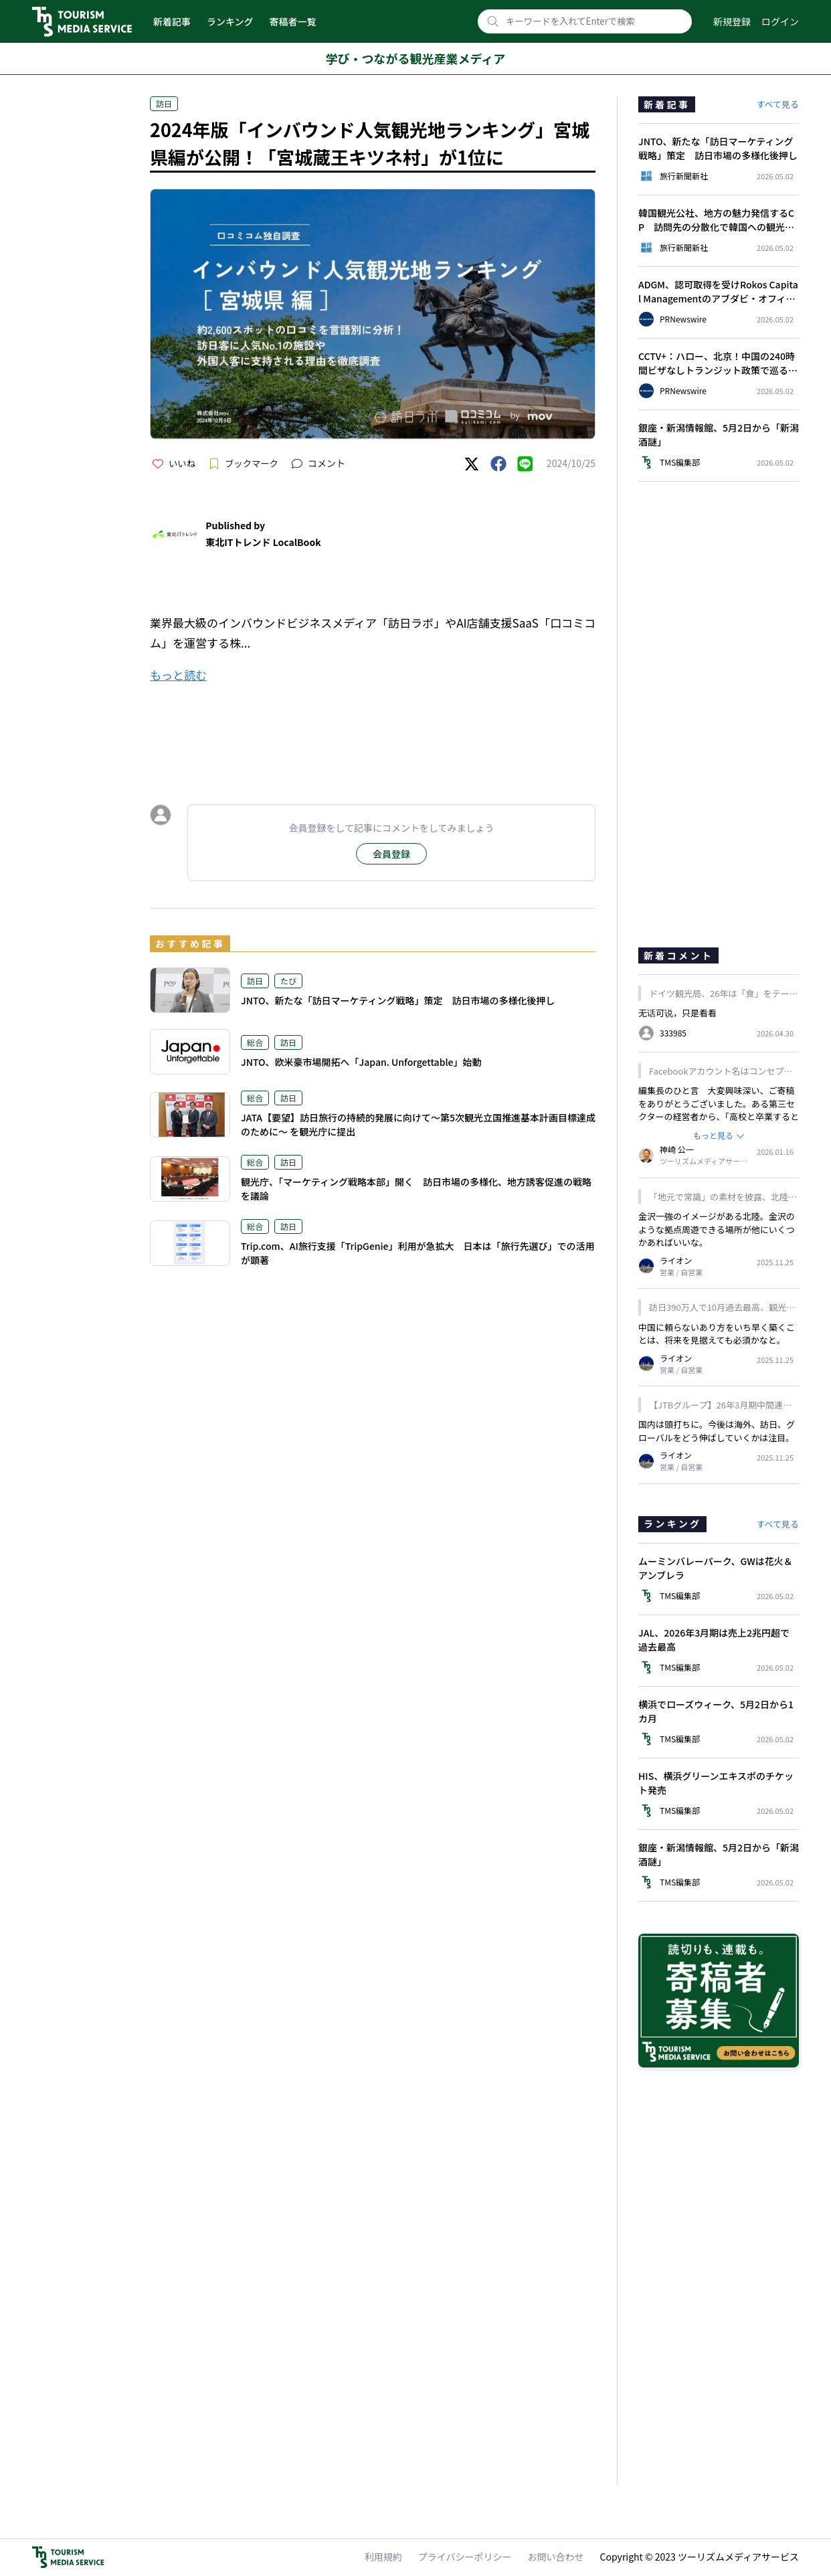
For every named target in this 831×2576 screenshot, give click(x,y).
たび (288, 980)
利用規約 (383, 2556)
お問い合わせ (556, 2556)
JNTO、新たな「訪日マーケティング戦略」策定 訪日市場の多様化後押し (398, 1000)
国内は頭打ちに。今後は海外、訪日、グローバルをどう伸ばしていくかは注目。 (716, 1431)
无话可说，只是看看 (677, 1012)
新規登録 (732, 21)
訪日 (164, 103)
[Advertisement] (372, 731)
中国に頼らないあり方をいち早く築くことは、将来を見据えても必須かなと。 (716, 1334)
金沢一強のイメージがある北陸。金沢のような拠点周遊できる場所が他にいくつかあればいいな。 (716, 1229)
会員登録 (391, 853)
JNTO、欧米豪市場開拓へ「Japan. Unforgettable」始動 (361, 1062)
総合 (255, 1042)
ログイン (780, 21)
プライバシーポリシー (465, 2556)
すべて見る (777, 104)
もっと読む (178, 674)
